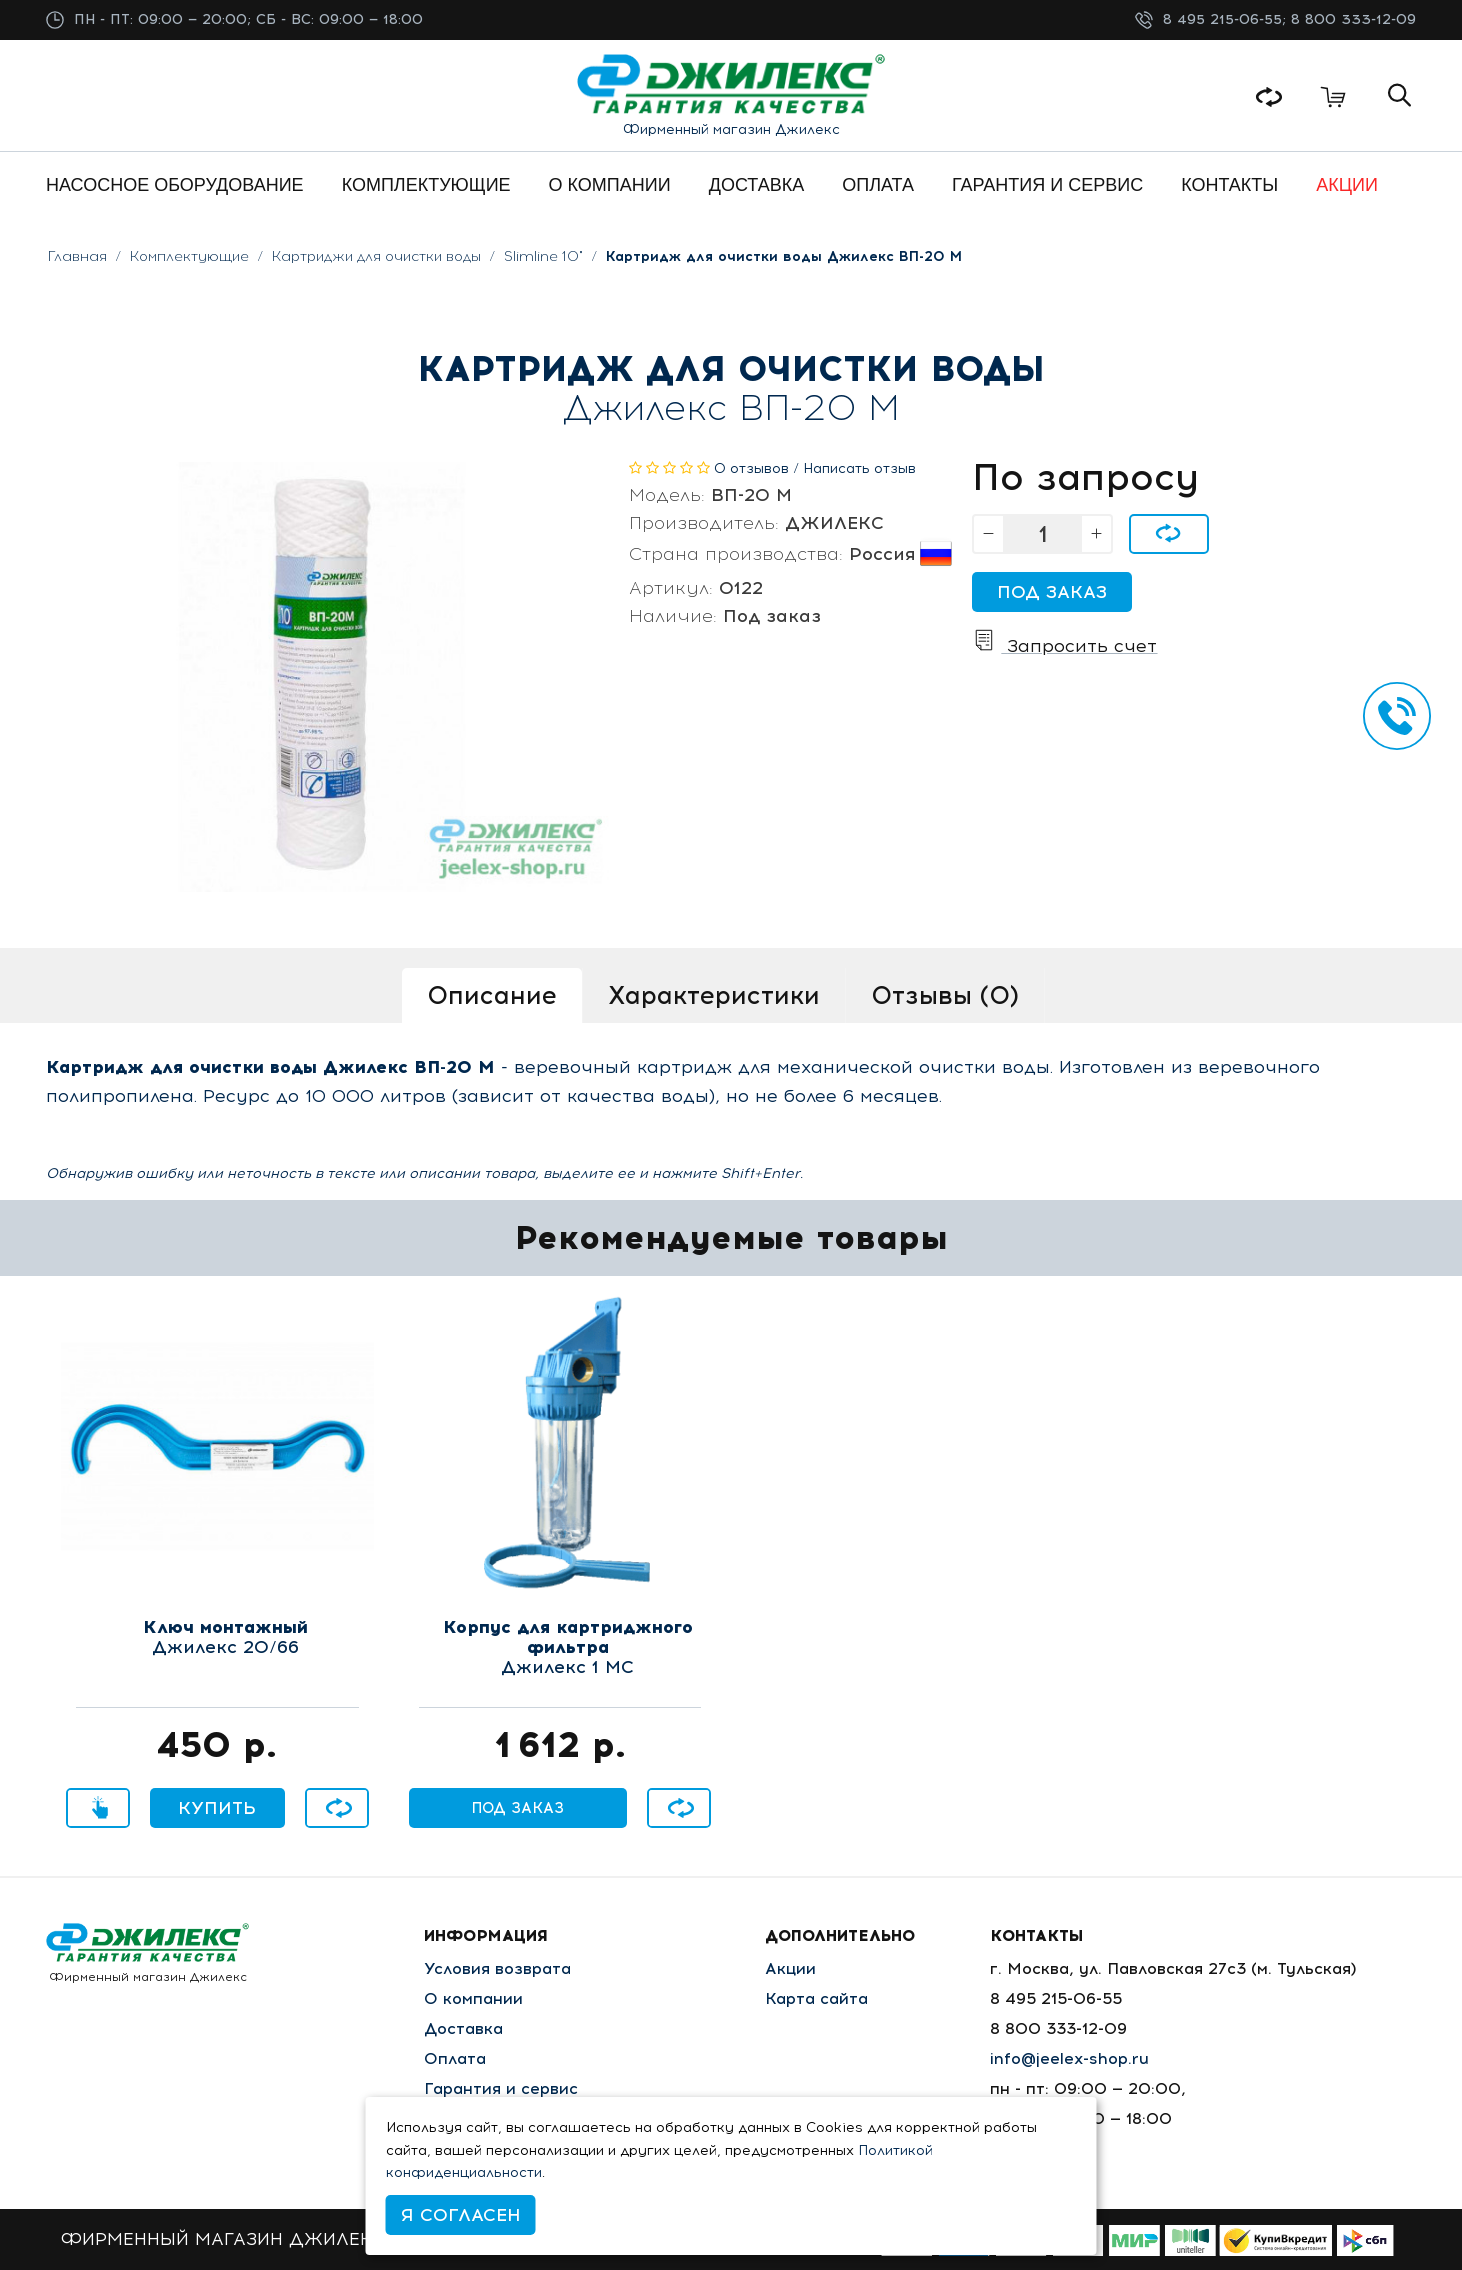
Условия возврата (497, 1968)
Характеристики (714, 995)
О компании (473, 1998)
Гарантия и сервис (501, 2088)
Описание (492, 995)
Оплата (455, 2058)
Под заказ (1052, 592)
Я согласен (461, 2215)
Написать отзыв (859, 468)
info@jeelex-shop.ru (1069, 2058)
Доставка (463, 2028)
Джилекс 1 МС (568, 1648)
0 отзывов (751, 468)
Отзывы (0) (945, 995)
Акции (790, 1968)
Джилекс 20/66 (225, 1638)
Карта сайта (816, 1998)
